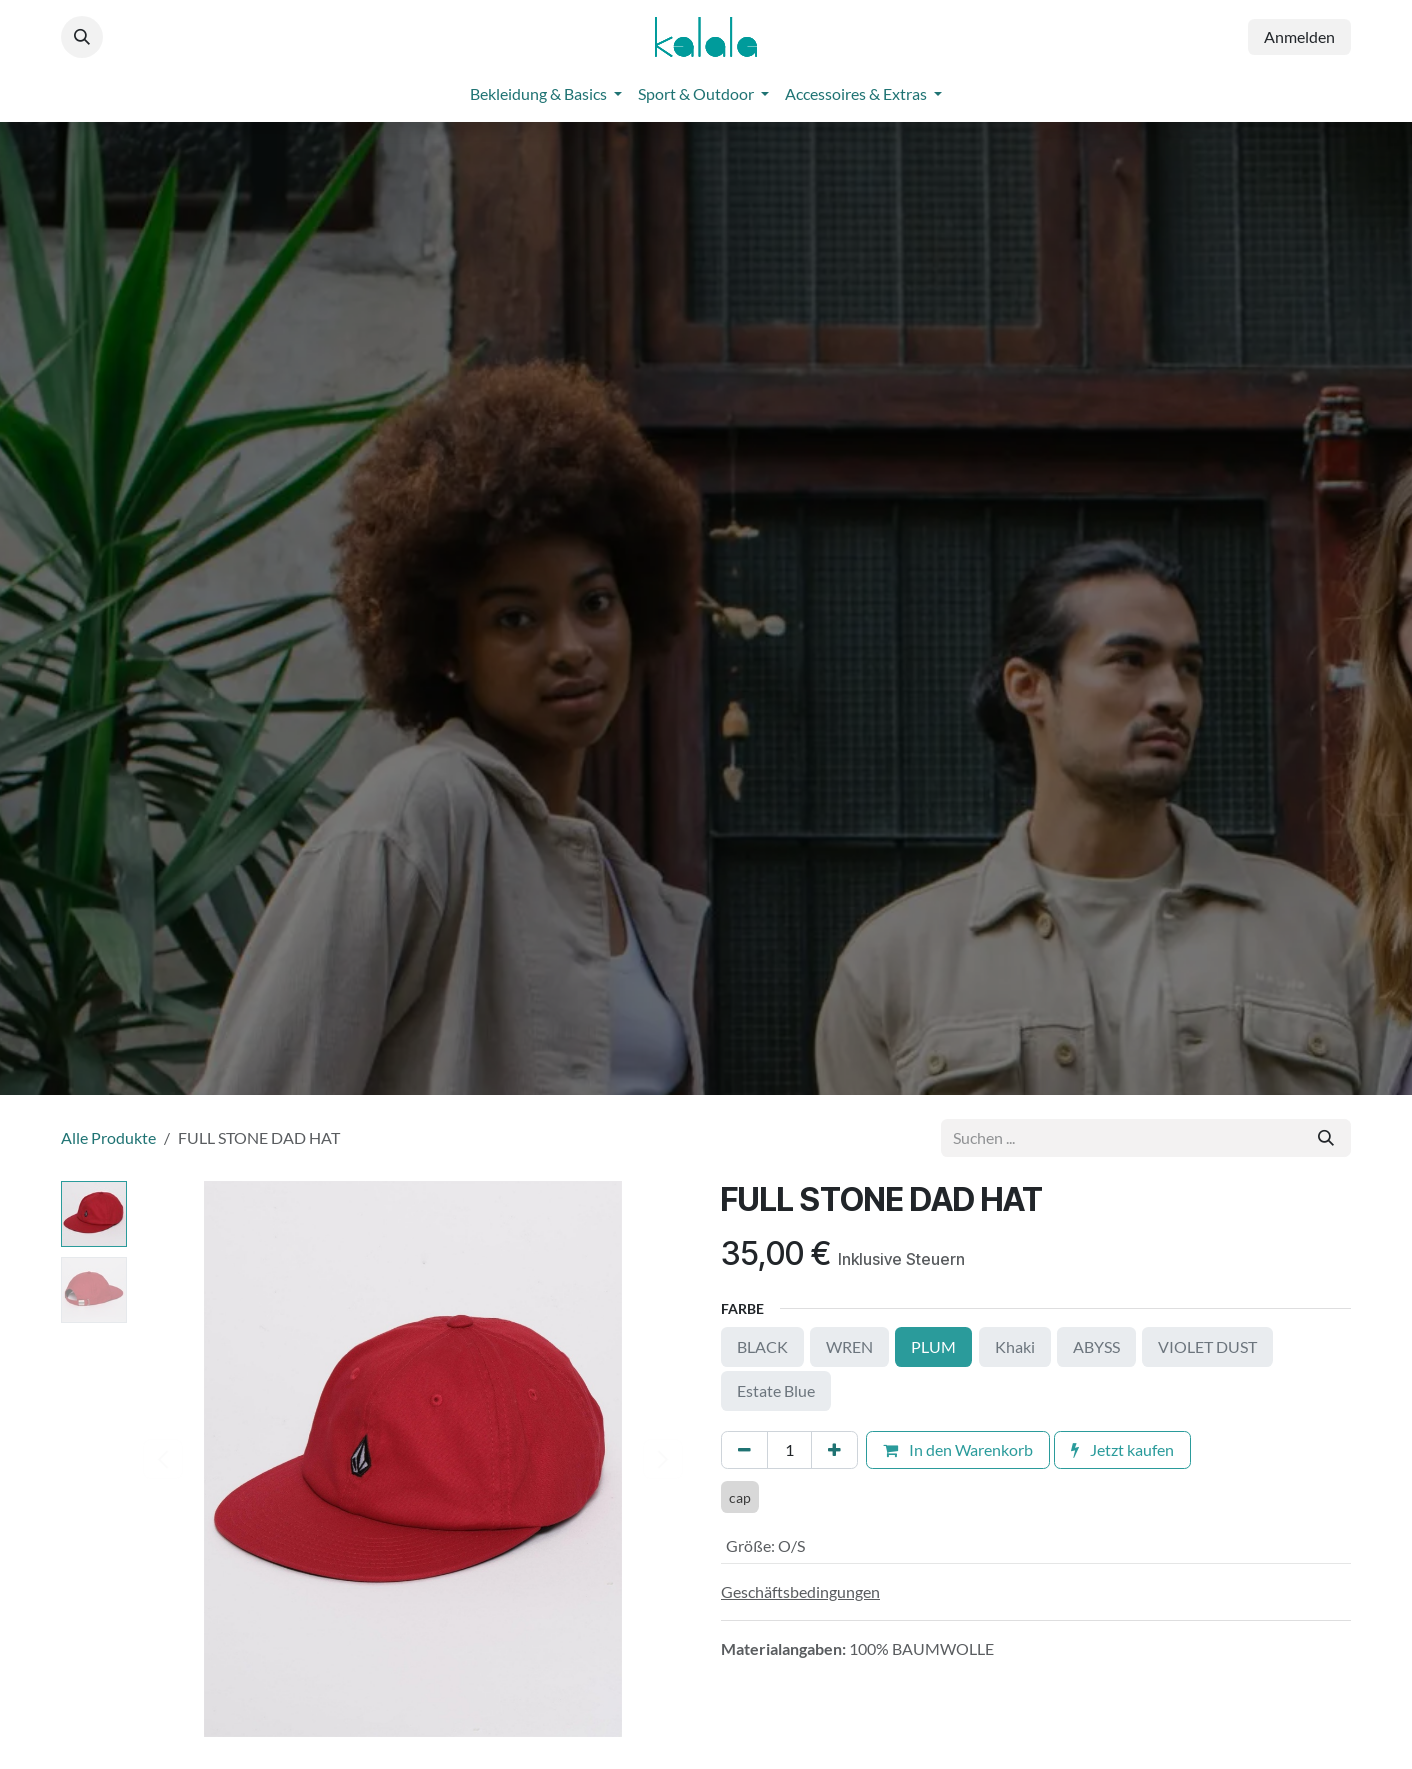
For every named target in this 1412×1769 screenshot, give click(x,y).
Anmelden (1299, 36)
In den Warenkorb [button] (958, 1449)
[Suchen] (1326, 1138)
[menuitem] (546, 94)
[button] (82, 37)
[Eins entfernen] (744, 1450)
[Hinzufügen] (834, 1450)
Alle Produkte (108, 1137)
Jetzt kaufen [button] (1122, 1449)
